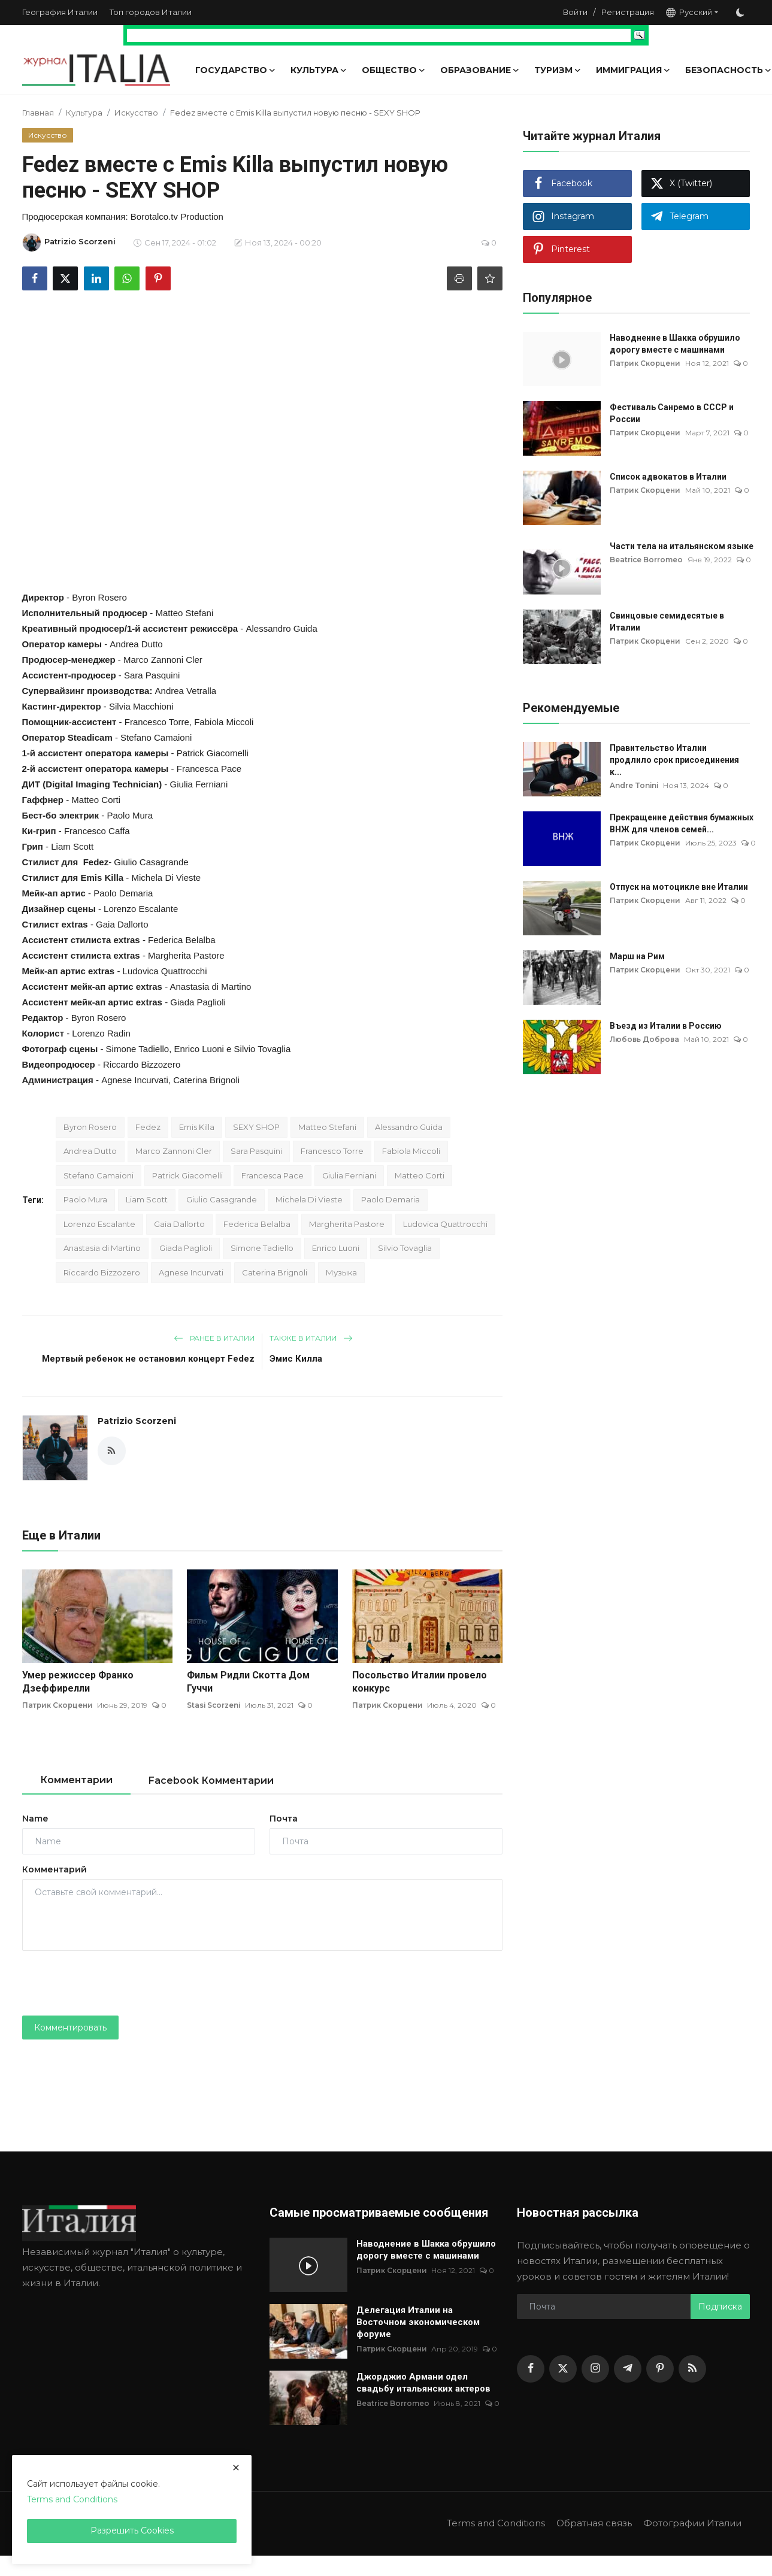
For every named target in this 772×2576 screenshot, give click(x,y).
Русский (689, 12)
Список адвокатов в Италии (668, 476)
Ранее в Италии (214, 1338)
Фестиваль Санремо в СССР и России (672, 413)
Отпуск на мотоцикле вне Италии (679, 887)
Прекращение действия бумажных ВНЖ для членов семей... (681, 823)
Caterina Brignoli (274, 1272)
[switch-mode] (740, 12)
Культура (84, 112)
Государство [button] (235, 70)
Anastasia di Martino (102, 1248)
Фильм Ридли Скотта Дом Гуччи (248, 1681)
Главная (38, 112)
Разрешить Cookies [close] (132, 2530)
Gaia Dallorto (179, 1224)
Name (35, 1818)
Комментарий (54, 1869)
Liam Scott (147, 1199)
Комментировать (70, 2027)
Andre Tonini (634, 785)
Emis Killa (101, 877)
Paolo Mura (85, 1199)
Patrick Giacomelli (187, 1175)
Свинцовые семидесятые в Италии (667, 621)
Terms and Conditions (495, 2523)
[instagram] (595, 2369)
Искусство (136, 112)
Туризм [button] (558, 70)
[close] (236, 2467)
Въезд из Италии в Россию (666, 1026)
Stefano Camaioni (98, 1175)
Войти (575, 12)
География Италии (60, 12)
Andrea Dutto (90, 1151)
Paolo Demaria (390, 1199)
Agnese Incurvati (191, 1272)
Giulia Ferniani (349, 1175)
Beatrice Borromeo (647, 559)
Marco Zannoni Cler (173, 1151)
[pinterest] (660, 2369)
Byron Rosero (90, 1127)
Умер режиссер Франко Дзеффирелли (78, 1681)
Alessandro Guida (409, 1127)
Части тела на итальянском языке (681, 546)
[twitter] (563, 2369)
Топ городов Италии (151, 12)
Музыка (341, 1272)
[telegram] (627, 2369)
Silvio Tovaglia (405, 1248)
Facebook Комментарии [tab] (211, 1780)
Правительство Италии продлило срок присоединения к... (674, 760)
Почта (284, 1818)
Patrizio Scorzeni (137, 1421)
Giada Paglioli (185, 1248)
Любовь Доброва (645, 1039)
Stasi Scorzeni (214, 1705)
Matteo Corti (419, 1175)
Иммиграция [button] (633, 70)
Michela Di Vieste (309, 1199)
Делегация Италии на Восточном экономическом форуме (418, 2322)
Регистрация (627, 12)
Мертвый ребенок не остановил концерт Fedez (148, 1358)
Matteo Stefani (327, 1127)
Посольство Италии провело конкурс (419, 1681)
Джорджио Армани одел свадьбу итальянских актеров (423, 2382)
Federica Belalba (256, 1224)
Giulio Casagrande (221, 1199)
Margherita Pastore (347, 1224)
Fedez (148, 1127)
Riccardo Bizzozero (101, 1272)
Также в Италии (311, 1338)
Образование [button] (480, 70)
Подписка (720, 2306)
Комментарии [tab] (76, 1780)
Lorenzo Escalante (99, 1224)
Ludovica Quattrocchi (445, 1224)
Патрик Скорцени (58, 1705)
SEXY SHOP (256, 1127)
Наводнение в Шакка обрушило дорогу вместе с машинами (675, 343)
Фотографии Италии (692, 2523)
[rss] (692, 2369)
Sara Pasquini (256, 1151)
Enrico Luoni (335, 1248)
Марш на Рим (637, 956)
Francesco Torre (332, 1151)
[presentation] (113, 1983)
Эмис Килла (296, 1358)
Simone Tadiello (262, 1248)
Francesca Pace (272, 1175)
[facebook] (530, 2369)
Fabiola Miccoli (411, 1151)
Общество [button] (394, 70)
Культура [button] (318, 70)
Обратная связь (593, 2523)
